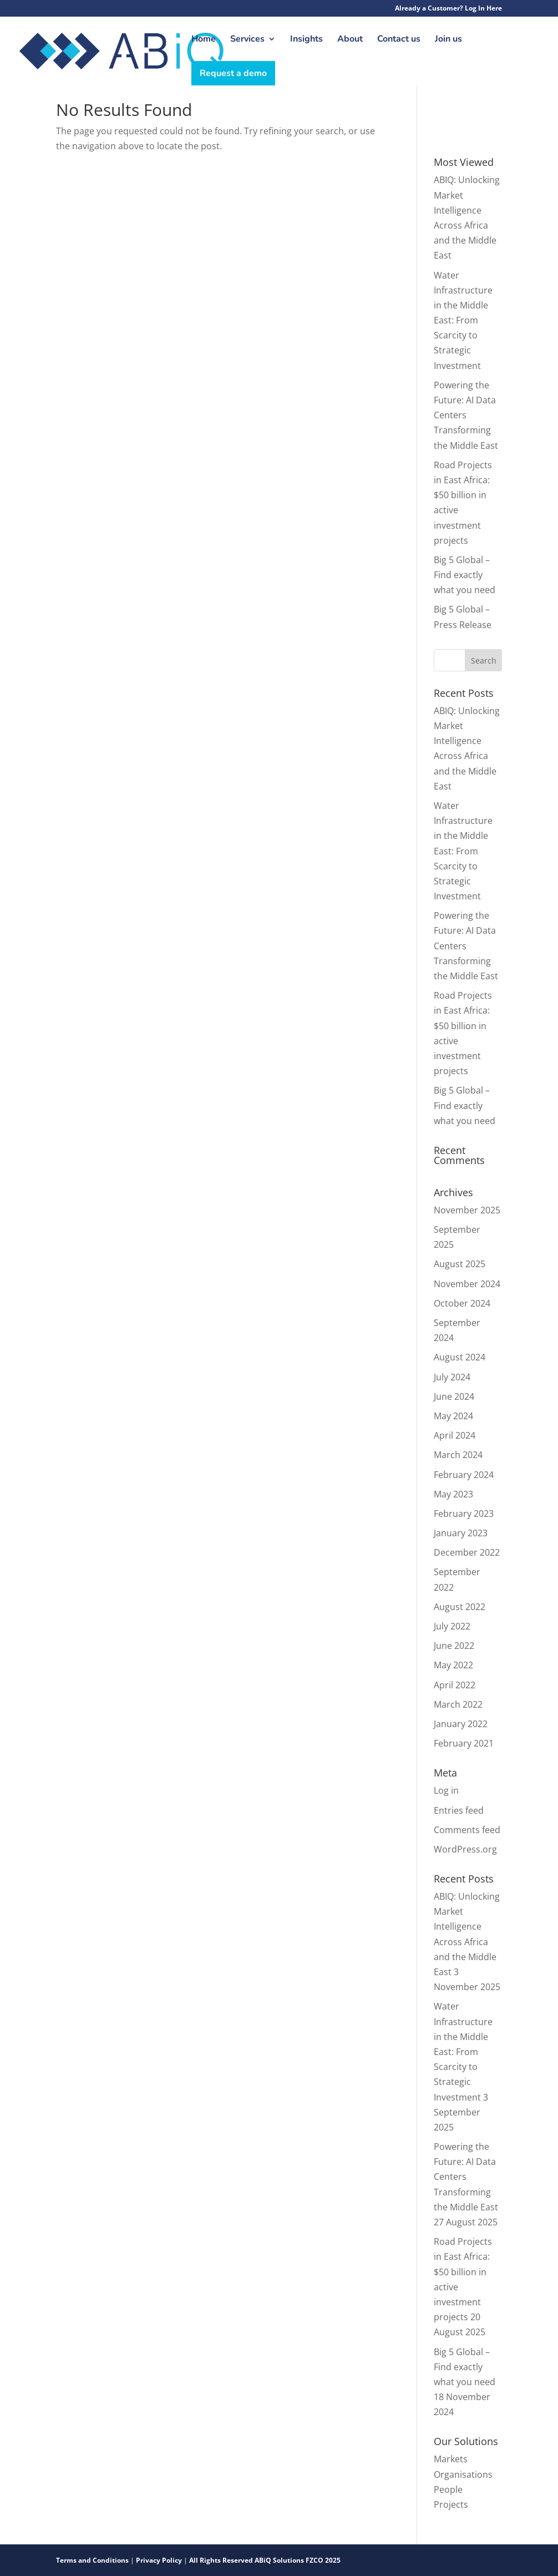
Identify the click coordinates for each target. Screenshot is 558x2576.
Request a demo (233, 73)
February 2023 (464, 1513)
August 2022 (459, 1607)
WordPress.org (465, 1849)
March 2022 (458, 1704)
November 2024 (467, 1284)
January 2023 (461, 1533)
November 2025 (467, 1210)
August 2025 (459, 1264)
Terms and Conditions (93, 2560)
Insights (306, 40)
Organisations (463, 2474)
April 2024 (454, 1435)
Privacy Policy (159, 2560)
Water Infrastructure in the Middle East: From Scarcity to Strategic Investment (463, 320)
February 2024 (464, 1475)
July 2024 (452, 1377)
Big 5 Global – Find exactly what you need (464, 575)
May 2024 (453, 1416)
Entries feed (459, 1810)
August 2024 (459, 1357)
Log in (446, 1790)
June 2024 (454, 1396)
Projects (451, 2504)
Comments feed (467, 1830)
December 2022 (467, 1552)
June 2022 (454, 1645)
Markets (451, 2459)
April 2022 (454, 1685)
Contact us (398, 40)
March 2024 (458, 1455)
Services (247, 40)
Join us (448, 40)
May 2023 (453, 1494)
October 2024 (462, 1303)
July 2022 (452, 1626)
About (350, 40)
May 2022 (453, 1665)
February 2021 (464, 1743)
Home (203, 40)
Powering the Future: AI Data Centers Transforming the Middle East (466, 415)
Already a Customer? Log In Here (448, 9)
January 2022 (461, 1724)
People (448, 2489)
